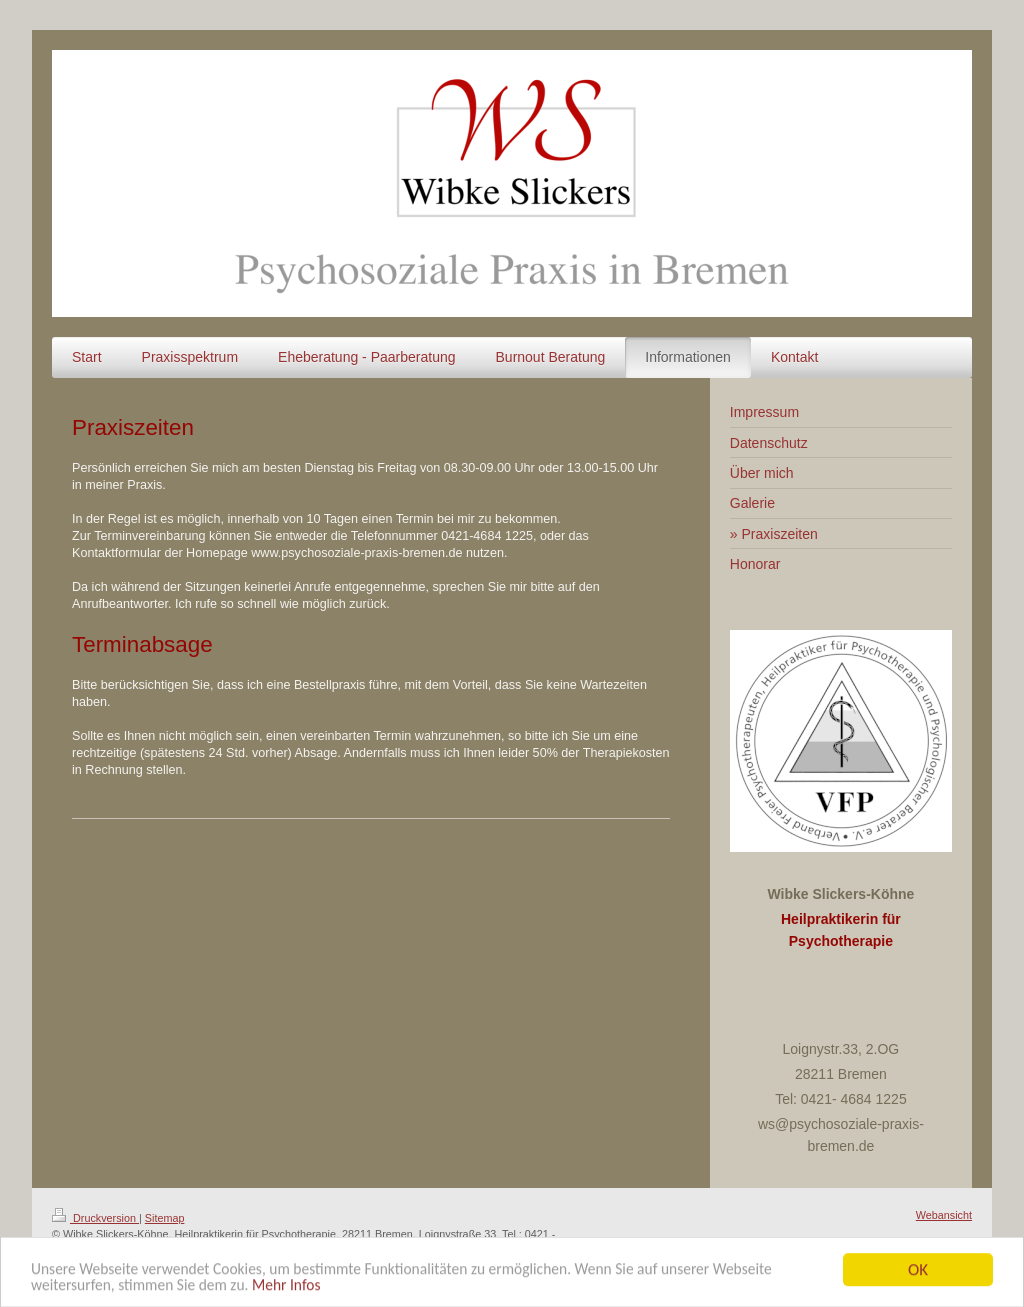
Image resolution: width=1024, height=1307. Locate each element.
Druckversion (95, 1218)
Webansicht (944, 1215)
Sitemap (165, 1218)
